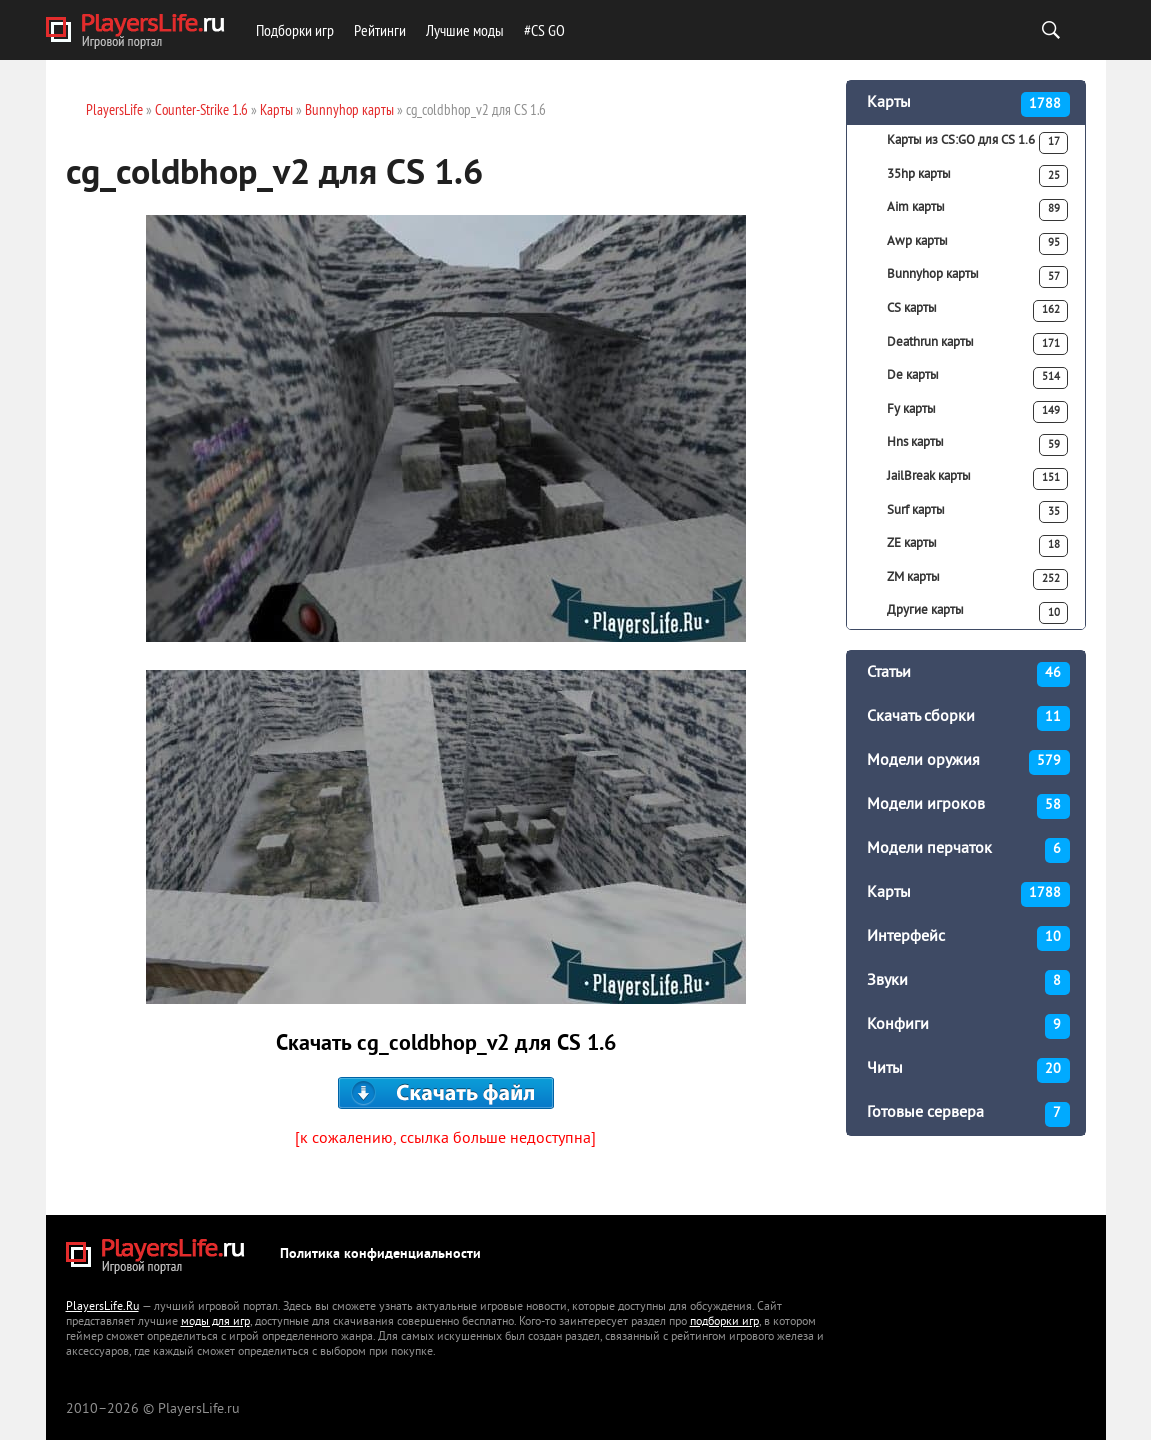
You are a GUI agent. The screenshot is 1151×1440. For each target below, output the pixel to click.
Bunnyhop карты (978, 277)
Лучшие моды (465, 30)
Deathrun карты (978, 344)
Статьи (968, 674)
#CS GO (544, 30)
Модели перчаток (968, 850)
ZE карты (978, 546)
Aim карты (978, 210)
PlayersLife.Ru (102, 1307)
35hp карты (978, 176)
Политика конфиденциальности (380, 1254)
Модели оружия (968, 762)
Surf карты (978, 512)
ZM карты (978, 580)
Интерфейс (968, 938)
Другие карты (978, 613)
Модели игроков (968, 806)
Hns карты (978, 445)
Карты (968, 104)
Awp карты (978, 244)
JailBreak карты (978, 479)
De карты (978, 378)
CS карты (978, 311)
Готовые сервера (968, 1114)
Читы (968, 1070)
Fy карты (978, 412)
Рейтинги (380, 30)
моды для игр (215, 1322)
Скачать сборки (968, 718)
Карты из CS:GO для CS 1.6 (978, 143)
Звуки (968, 982)
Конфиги (968, 1026)
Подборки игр (295, 30)
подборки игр (724, 1322)
